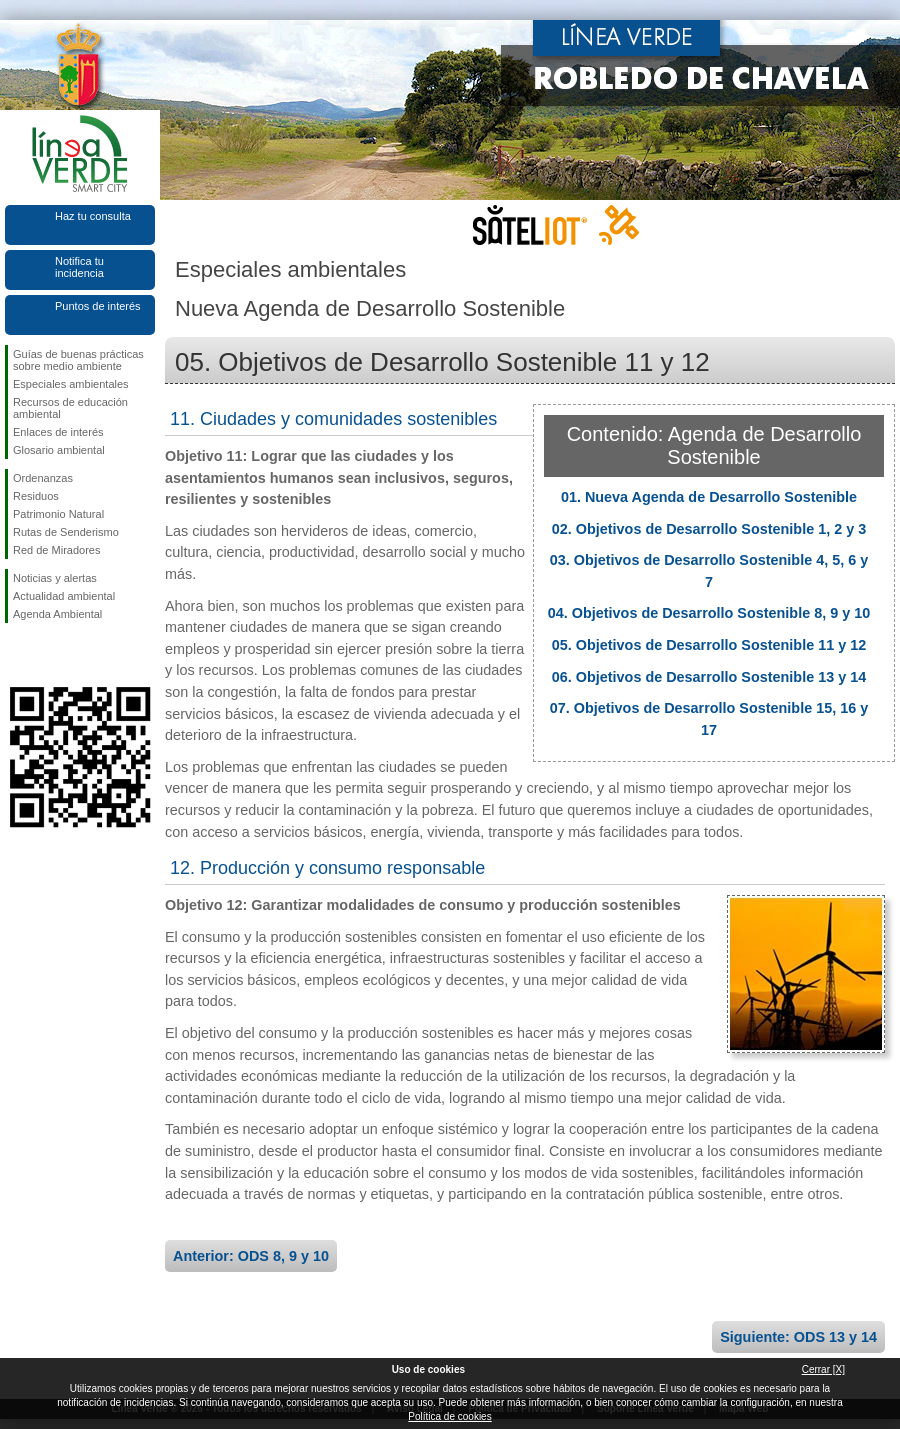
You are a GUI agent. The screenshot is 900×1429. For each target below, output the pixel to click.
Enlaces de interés (58, 432)
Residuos (36, 496)
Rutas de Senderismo (66, 532)
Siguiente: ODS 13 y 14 (798, 1337)
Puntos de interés (98, 306)
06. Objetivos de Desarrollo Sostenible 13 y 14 (709, 677)
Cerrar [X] (823, 1369)
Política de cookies (449, 1416)
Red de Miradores (56, 550)
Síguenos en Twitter (50, 655)
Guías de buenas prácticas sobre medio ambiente (78, 360)
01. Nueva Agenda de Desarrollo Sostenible (709, 497)
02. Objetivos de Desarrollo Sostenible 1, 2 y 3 (709, 529)
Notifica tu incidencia (79, 267)
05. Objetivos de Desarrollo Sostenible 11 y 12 (709, 645)
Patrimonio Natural (58, 514)
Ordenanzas (43, 478)
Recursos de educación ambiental (70, 408)
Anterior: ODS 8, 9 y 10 (251, 1256)
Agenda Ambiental (57, 614)
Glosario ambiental (59, 450)
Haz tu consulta (93, 216)
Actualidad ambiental (64, 596)
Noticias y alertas (55, 578)
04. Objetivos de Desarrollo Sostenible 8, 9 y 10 (709, 613)
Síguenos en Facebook (17, 655)
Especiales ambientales (71, 384)
